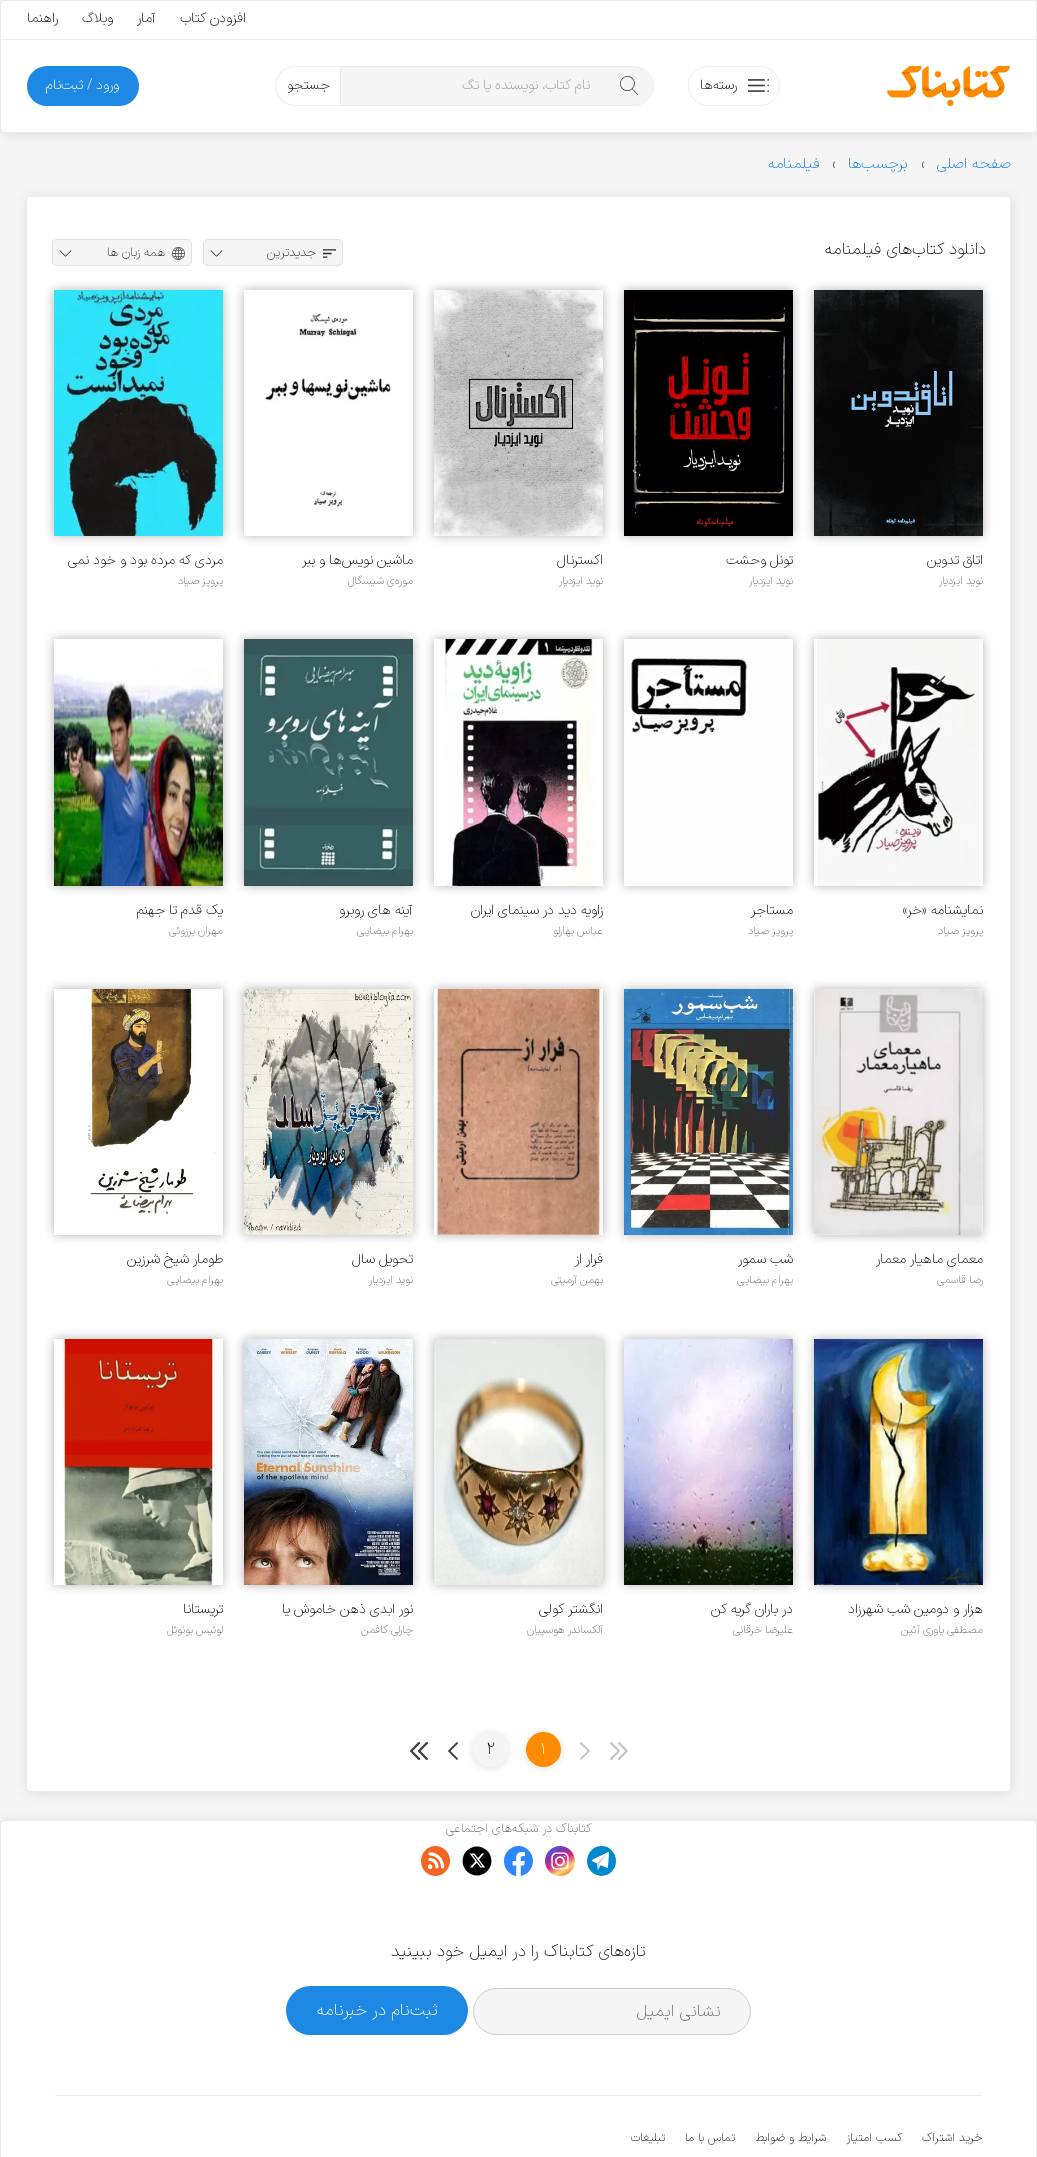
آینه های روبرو (376, 910)
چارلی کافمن (387, 1630)
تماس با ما (710, 2077)
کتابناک (876, 2108)
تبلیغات (648, 2077)
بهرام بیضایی (385, 931)
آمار (146, 18)
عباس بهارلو (578, 931)
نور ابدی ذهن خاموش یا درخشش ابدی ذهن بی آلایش (331, 1609)
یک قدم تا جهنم (180, 910)
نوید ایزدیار (961, 581)
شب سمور (765, 1259)
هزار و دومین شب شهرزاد (915, 1609)
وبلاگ (97, 18)
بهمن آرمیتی (577, 1280)
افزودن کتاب (213, 18)
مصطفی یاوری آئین (942, 1630)
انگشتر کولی (571, 1609)
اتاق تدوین (955, 560)
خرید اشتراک (952, 2077)
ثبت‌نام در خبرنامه (377, 1948)
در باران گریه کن (752, 1609)
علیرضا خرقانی (763, 1630)
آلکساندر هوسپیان (565, 1630)
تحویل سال (382, 1259)
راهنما (42, 18)
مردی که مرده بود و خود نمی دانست (145, 560)
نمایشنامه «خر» (942, 910)
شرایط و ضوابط (790, 2077)
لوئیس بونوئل (195, 1630)
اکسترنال (580, 560)
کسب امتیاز (874, 2077)
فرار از (589, 1259)
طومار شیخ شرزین (175, 1259)
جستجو (308, 85)
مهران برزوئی (196, 931)
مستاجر (772, 910)
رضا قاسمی (960, 1280)
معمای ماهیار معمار (929, 1259)
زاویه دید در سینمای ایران (537, 910)
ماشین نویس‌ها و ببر (357, 560)
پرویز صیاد (200, 581)
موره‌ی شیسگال (380, 581)
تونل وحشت (759, 560)
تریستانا (203, 1609)
